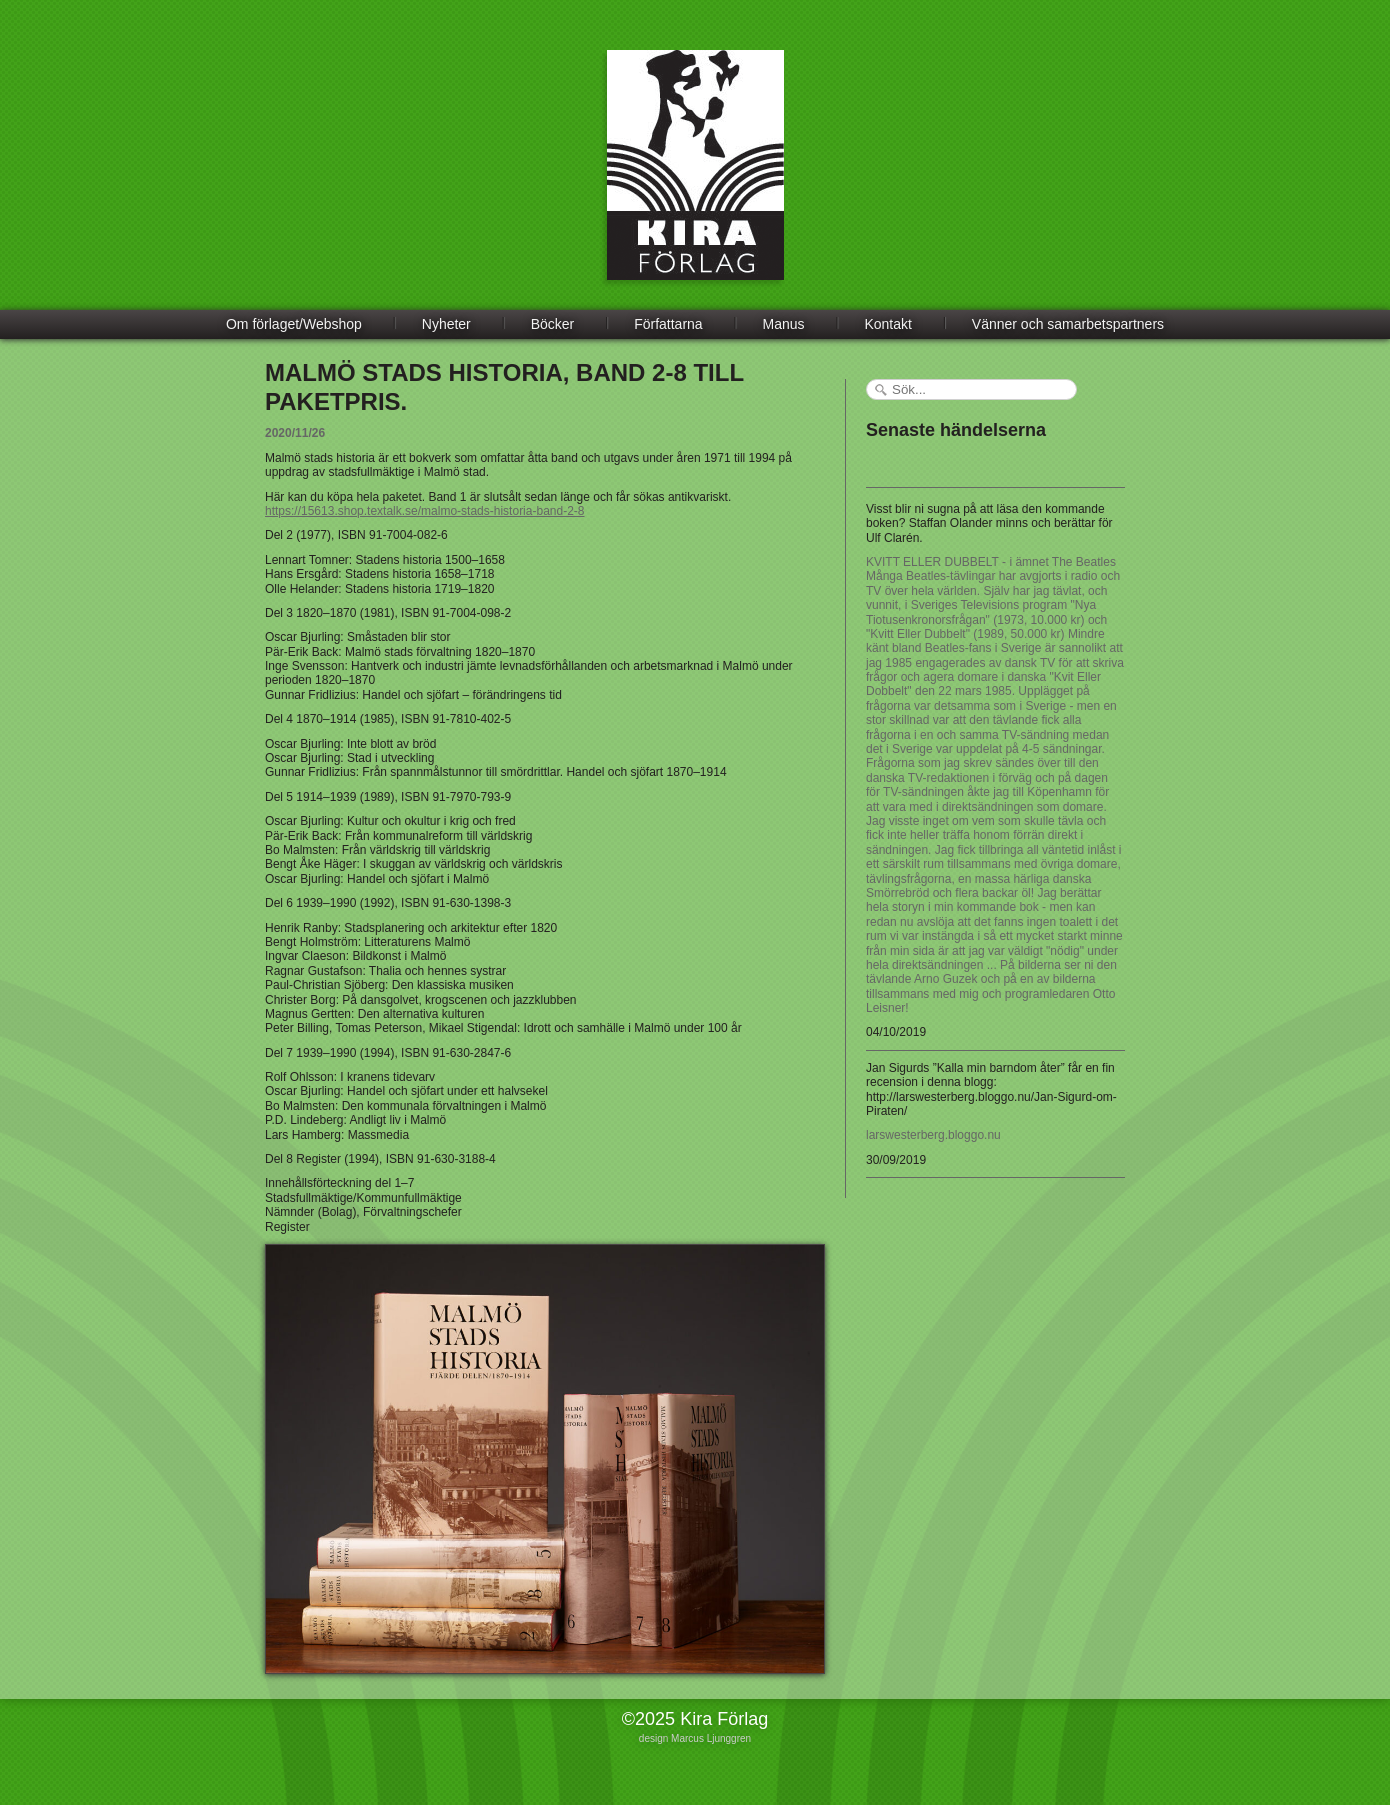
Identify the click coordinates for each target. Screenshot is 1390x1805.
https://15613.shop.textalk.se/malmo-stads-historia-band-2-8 (425, 511)
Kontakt (887, 324)
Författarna (668, 324)
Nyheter (446, 324)
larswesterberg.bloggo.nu (933, 1135)
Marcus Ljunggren (711, 1738)
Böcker (553, 324)
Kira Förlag (695, 180)
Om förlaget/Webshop (294, 324)
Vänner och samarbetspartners (1068, 324)
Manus (784, 324)
